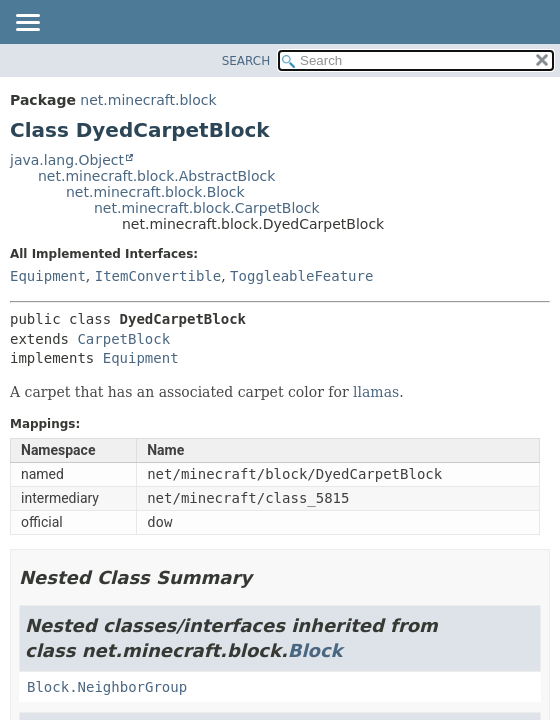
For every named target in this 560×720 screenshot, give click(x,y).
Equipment (48, 276)
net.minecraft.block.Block (155, 192)
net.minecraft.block (148, 100)
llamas (376, 392)
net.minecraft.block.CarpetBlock (207, 208)
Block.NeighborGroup (107, 687)
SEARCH (246, 61)
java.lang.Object (67, 160)
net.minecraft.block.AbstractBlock (156, 176)
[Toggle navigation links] (27, 24)
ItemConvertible (158, 276)
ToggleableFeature (301, 276)
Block (315, 650)
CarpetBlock (123, 339)
